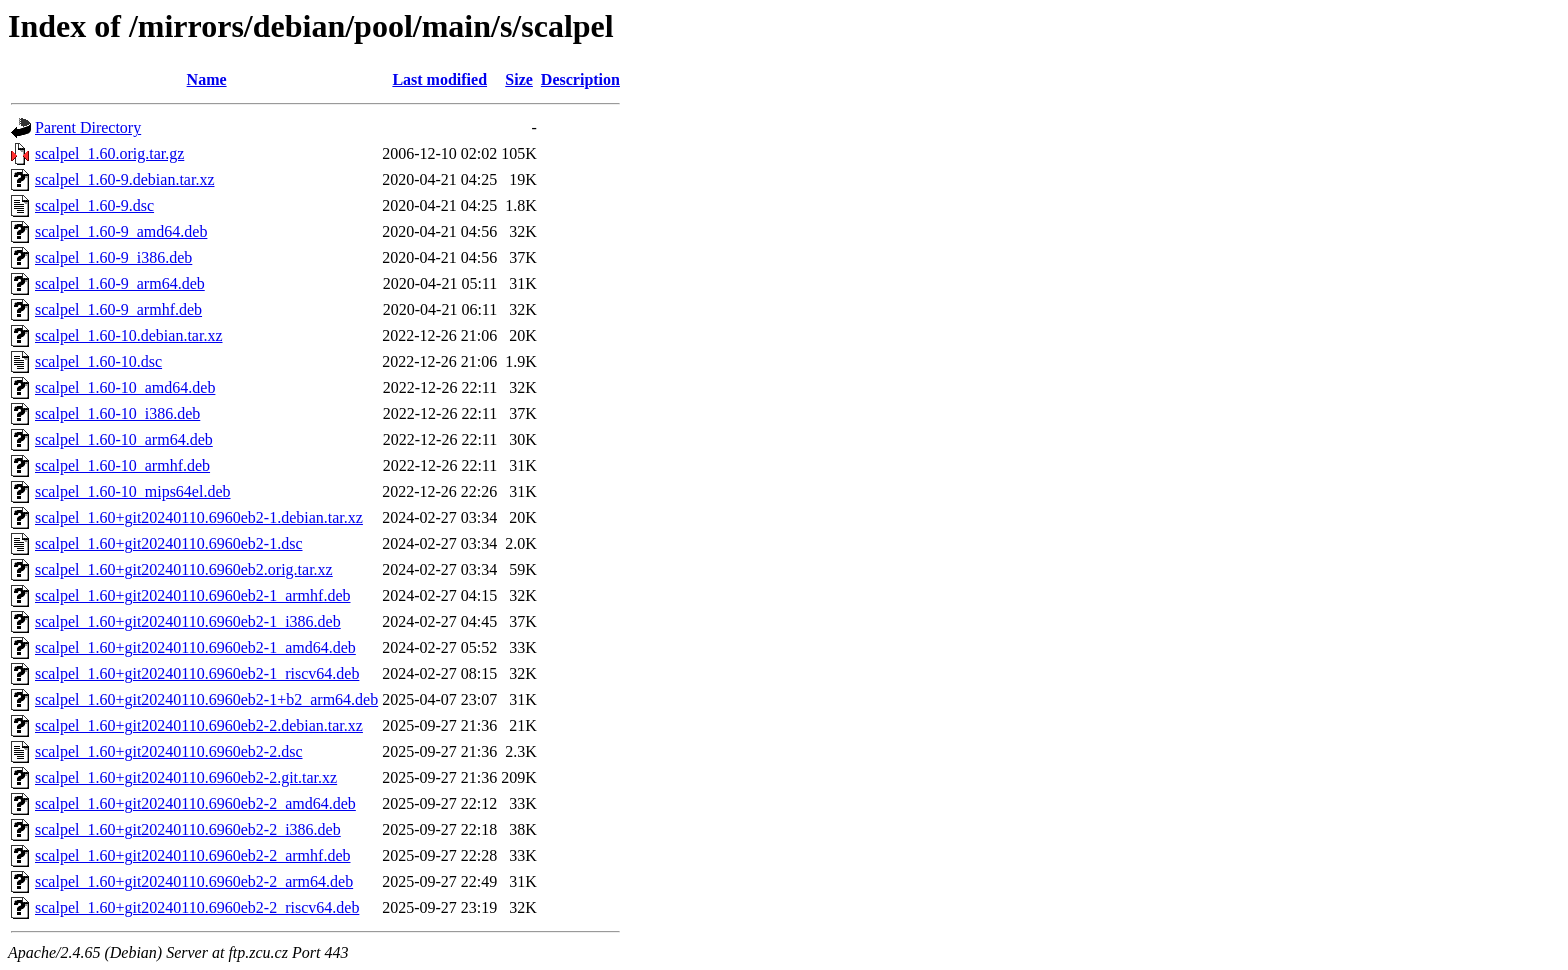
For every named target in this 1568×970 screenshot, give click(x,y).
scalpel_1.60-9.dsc (94, 205)
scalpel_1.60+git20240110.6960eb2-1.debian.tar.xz (199, 517)
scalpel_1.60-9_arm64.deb (120, 283)
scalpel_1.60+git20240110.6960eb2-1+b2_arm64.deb (206, 699)
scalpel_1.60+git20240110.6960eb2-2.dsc (169, 751)
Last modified (439, 79)
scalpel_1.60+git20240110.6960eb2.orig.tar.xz (184, 569)
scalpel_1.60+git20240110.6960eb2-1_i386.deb (188, 621)
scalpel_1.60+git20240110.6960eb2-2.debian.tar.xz (199, 725)
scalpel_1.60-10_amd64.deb (125, 387)
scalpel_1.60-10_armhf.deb (122, 465)
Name (207, 79)
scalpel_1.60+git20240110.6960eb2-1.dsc (169, 543)
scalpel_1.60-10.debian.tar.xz (129, 335)
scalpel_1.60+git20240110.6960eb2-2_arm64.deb (194, 881)
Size (519, 79)
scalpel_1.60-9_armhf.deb (118, 309)
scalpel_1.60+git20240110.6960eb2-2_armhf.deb (192, 855)
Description (580, 79)
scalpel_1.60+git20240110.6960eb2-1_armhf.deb (192, 595)
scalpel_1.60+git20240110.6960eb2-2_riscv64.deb (197, 907)
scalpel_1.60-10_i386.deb (117, 413)
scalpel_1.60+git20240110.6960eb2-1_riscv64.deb (197, 673)
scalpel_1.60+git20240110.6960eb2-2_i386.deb (188, 829)
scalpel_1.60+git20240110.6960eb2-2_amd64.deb (195, 803)
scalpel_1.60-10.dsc (98, 361)
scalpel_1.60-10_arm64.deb (124, 439)
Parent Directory (88, 127)
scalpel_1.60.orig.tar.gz (109, 153)
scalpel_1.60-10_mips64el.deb (133, 491)
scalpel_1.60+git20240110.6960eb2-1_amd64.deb (195, 647)
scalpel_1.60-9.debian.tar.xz (125, 179)
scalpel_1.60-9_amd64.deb (121, 231)
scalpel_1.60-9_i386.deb (113, 257)
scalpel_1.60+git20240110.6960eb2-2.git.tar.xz (186, 777)
